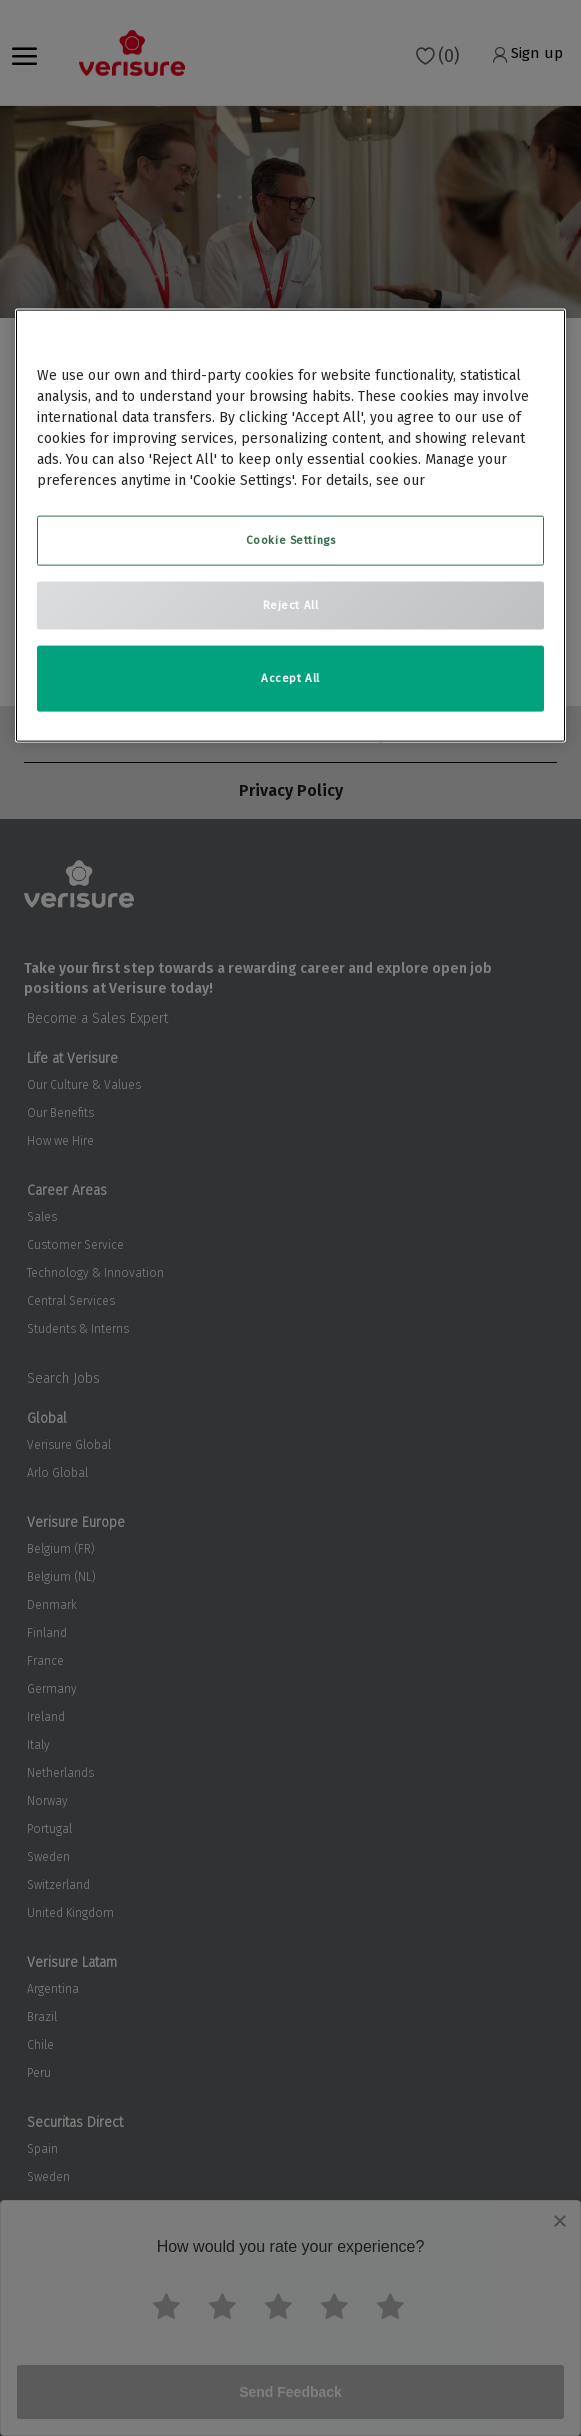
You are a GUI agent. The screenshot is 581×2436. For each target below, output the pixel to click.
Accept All (290, 678)
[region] (291, 526)
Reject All (291, 605)
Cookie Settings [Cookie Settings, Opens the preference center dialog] (291, 540)
